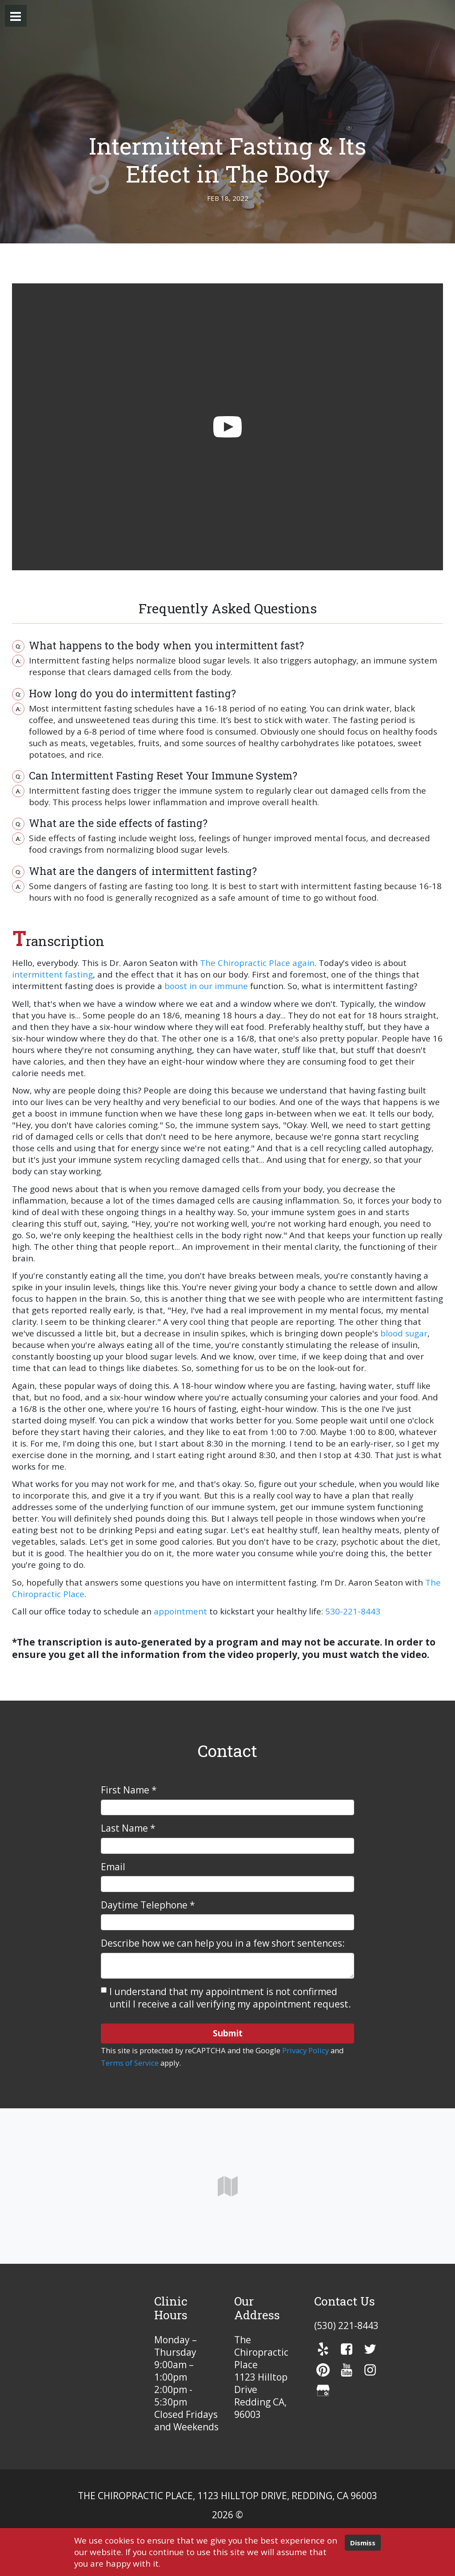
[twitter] (370, 2349)
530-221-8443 (352, 1611)
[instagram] (370, 2370)
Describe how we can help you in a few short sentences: (223, 1943)
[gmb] (323, 2390)
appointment (180, 1611)
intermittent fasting (52, 974)
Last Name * (128, 1828)
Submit (228, 2033)
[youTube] (346, 2370)
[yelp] (323, 2349)
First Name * (129, 1790)
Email (113, 1866)
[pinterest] (323, 2370)
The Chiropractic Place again (257, 963)
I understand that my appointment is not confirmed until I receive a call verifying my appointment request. (230, 1997)
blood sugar (403, 1333)
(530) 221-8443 (346, 2325)
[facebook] (346, 2349)
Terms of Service (130, 2063)
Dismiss (362, 2542)
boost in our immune (206, 986)
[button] (16, 16)
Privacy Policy (305, 2050)
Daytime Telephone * (148, 1905)
